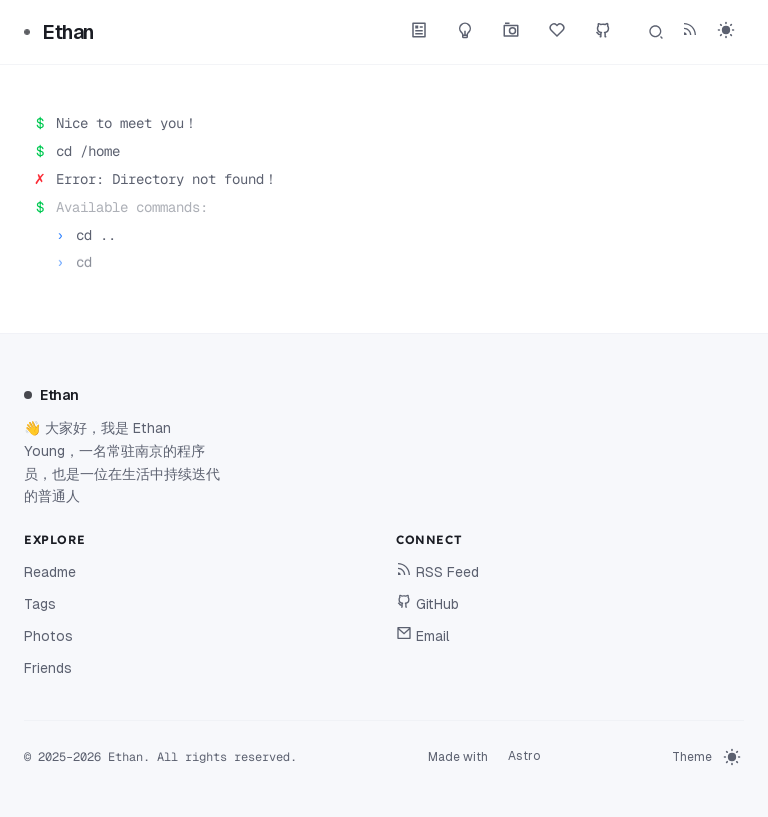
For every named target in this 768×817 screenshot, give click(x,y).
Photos (48, 636)
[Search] (656, 32)
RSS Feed (437, 570)
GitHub (427, 602)
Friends (48, 668)
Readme (50, 572)
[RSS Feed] (690, 32)
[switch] (726, 30)
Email (423, 634)
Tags (40, 604)
